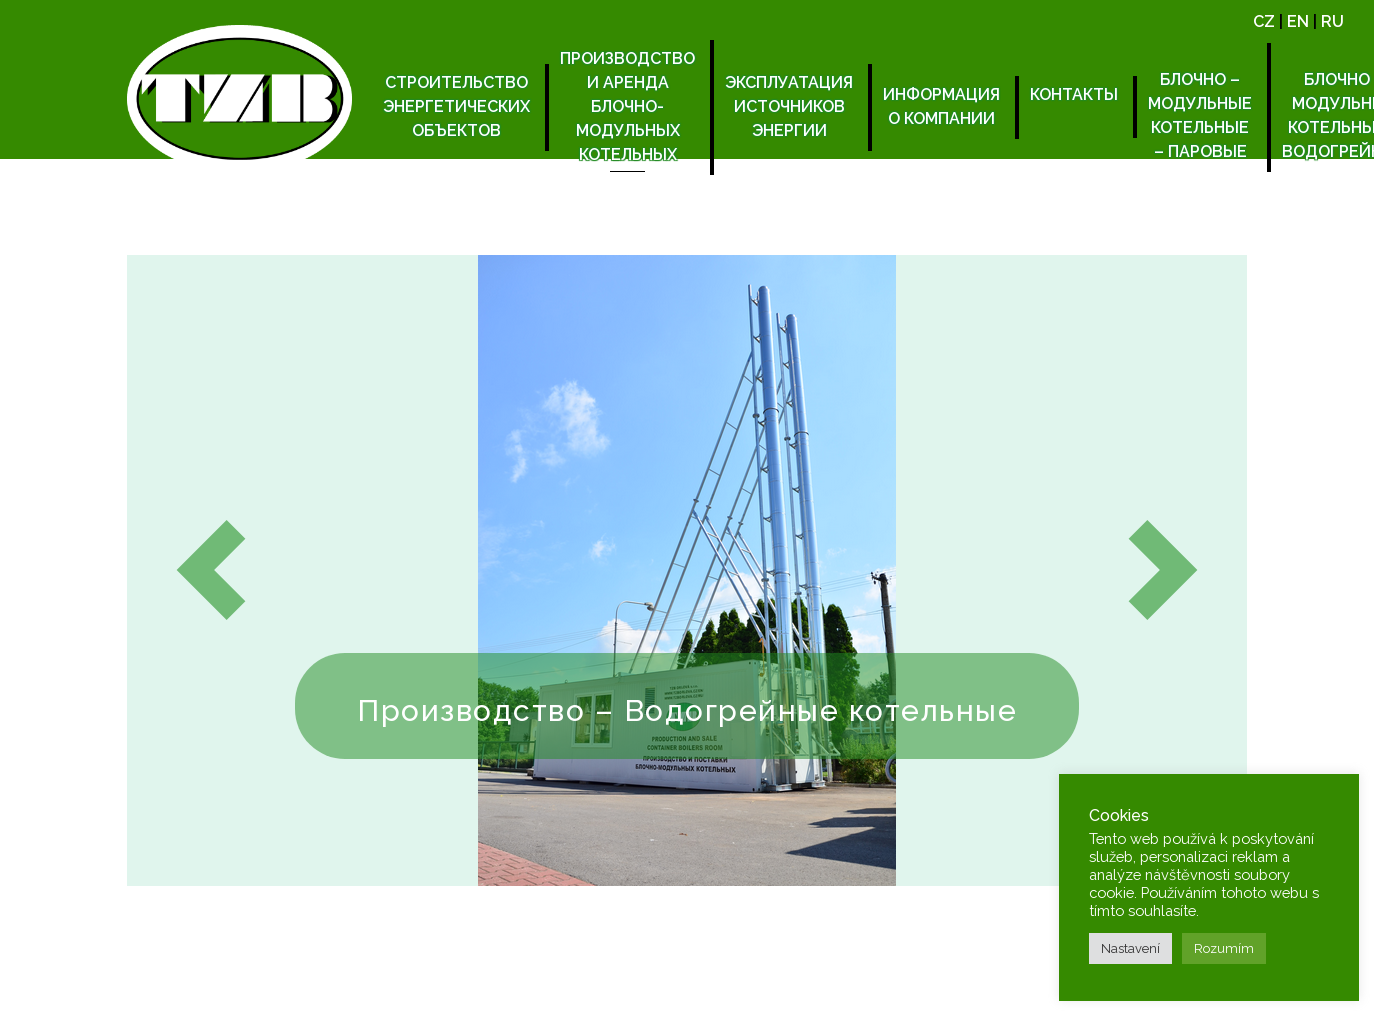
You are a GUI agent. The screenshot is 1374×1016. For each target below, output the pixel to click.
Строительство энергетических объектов (456, 106)
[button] (211, 570)
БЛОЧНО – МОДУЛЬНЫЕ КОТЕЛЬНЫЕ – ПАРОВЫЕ (1200, 115)
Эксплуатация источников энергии (789, 106)
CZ (1264, 21)
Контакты (1074, 94)
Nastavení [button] (1130, 948)
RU (1332, 21)
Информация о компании (941, 106)
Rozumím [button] (1224, 948)
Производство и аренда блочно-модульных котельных (627, 106)
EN (1298, 21)
